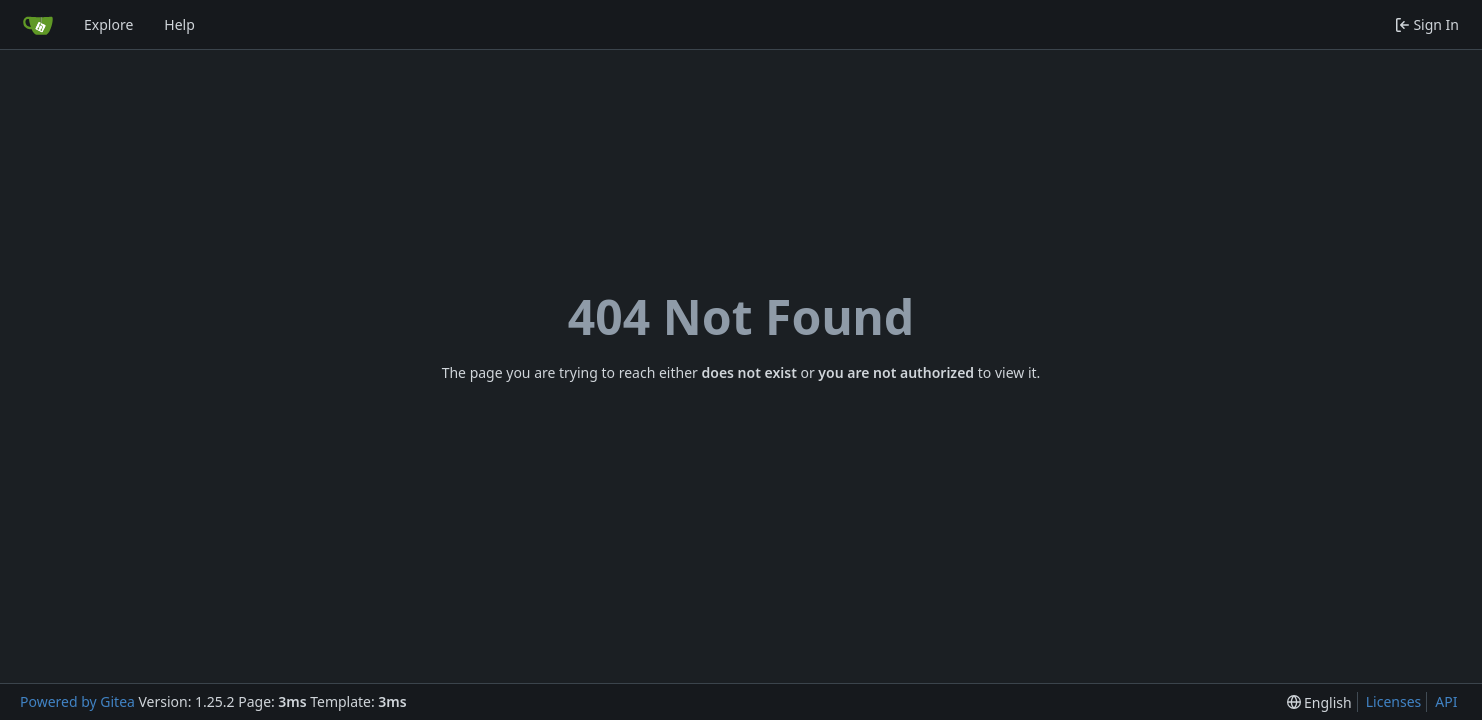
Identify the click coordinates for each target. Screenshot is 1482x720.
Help (179, 24)
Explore (108, 24)
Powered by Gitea (77, 701)
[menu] (1319, 702)
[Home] (38, 25)
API (1446, 701)
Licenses (1394, 701)
